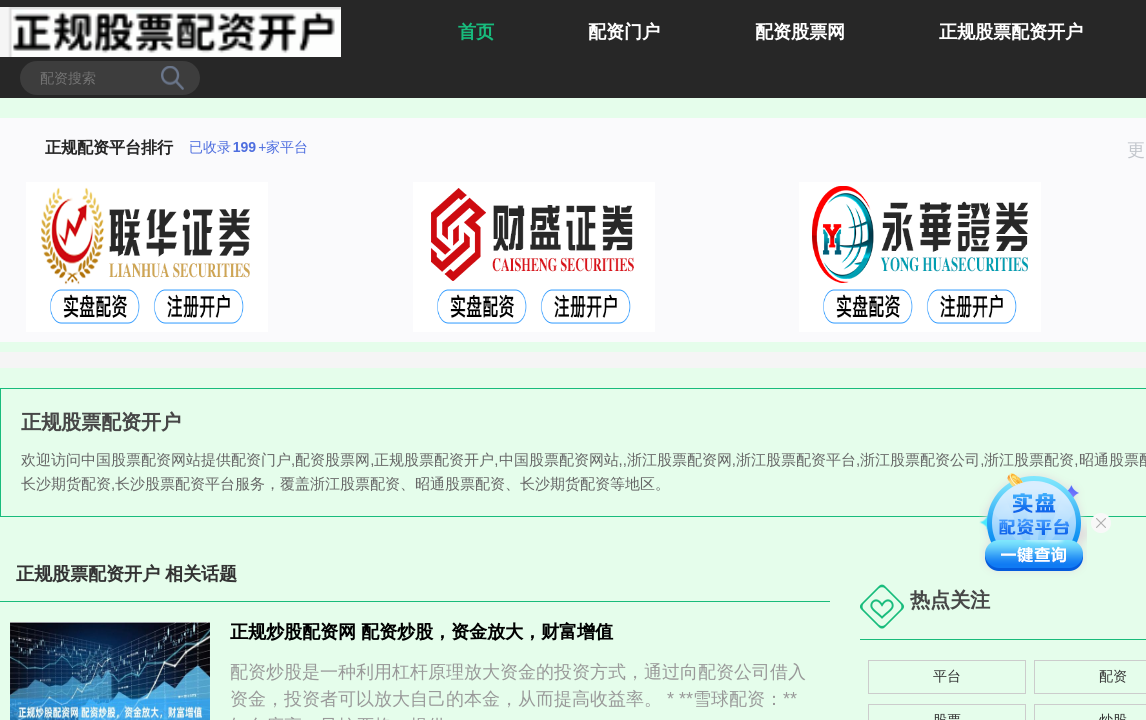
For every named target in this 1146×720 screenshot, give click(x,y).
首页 (476, 32)
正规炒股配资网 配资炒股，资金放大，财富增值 (421, 632)
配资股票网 (800, 32)
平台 (947, 676)
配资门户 (624, 32)
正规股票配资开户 (1011, 32)
